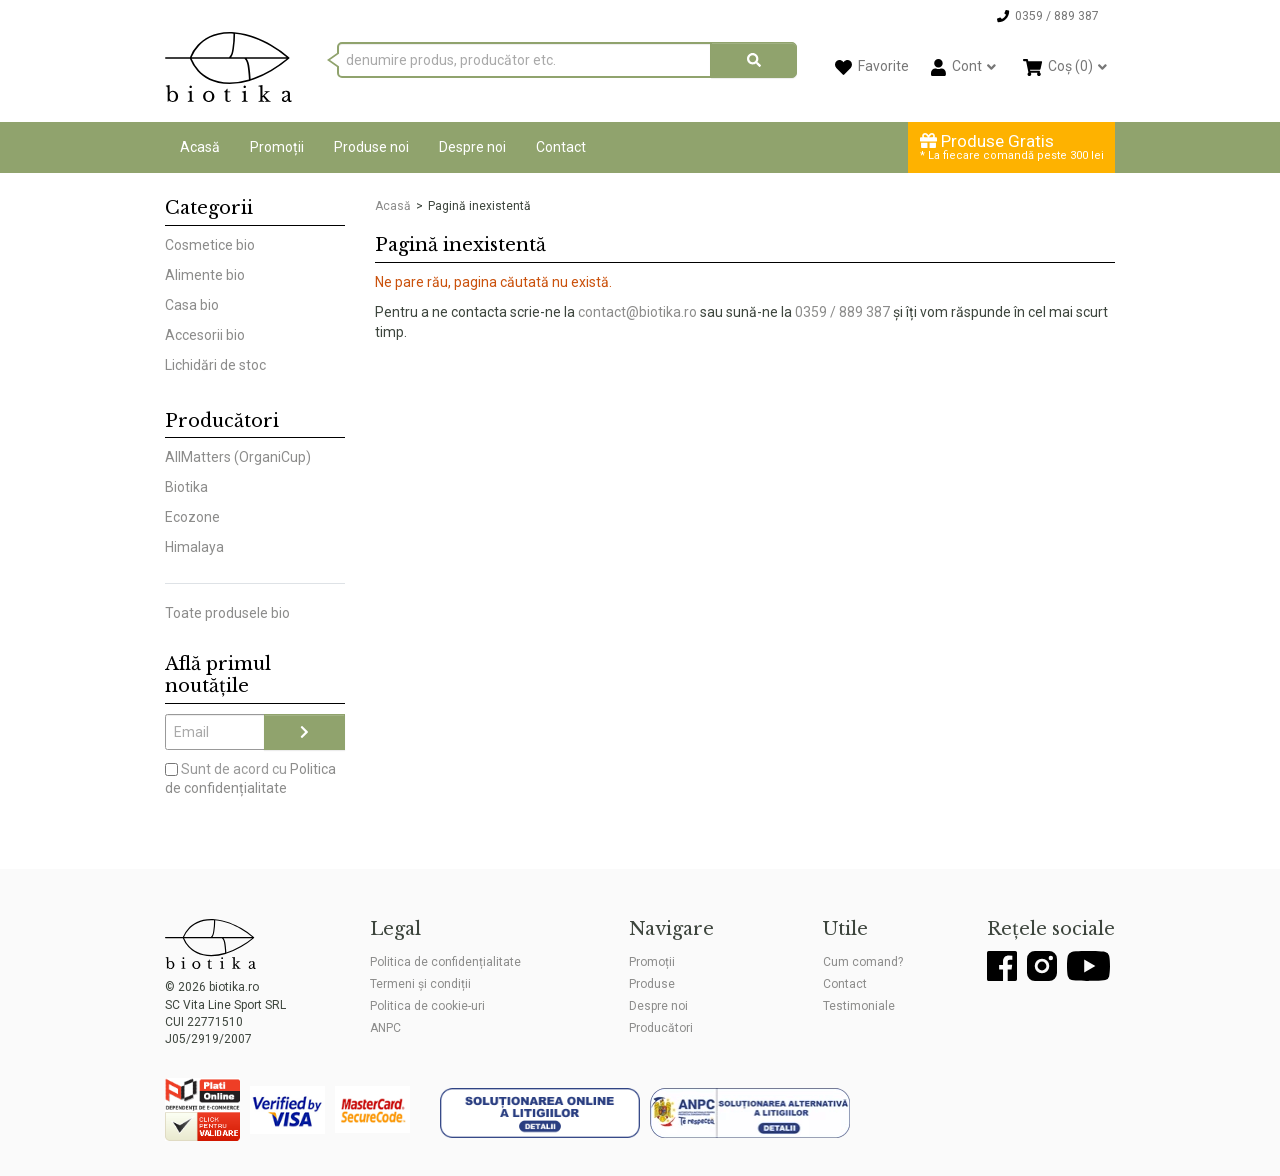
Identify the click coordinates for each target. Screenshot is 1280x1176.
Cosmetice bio (210, 245)
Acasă (200, 147)
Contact (561, 147)
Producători (661, 1028)
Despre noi (472, 147)
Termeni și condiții (420, 984)
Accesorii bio (205, 335)
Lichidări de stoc (215, 365)
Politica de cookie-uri (427, 1006)
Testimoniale (859, 1006)
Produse (652, 984)
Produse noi (371, 147)
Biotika (186, 487)
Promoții (277, 147)
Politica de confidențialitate (445, 962)
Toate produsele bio (227, 613)
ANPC (385, 1028)
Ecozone (192, 517)
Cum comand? (863, 962)
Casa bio (192, 305)
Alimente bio (205, 275)
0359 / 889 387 (842, 312)
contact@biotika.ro (637, 312)
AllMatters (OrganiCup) (238, 457)
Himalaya (194, 547)
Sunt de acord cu (250, 779)
